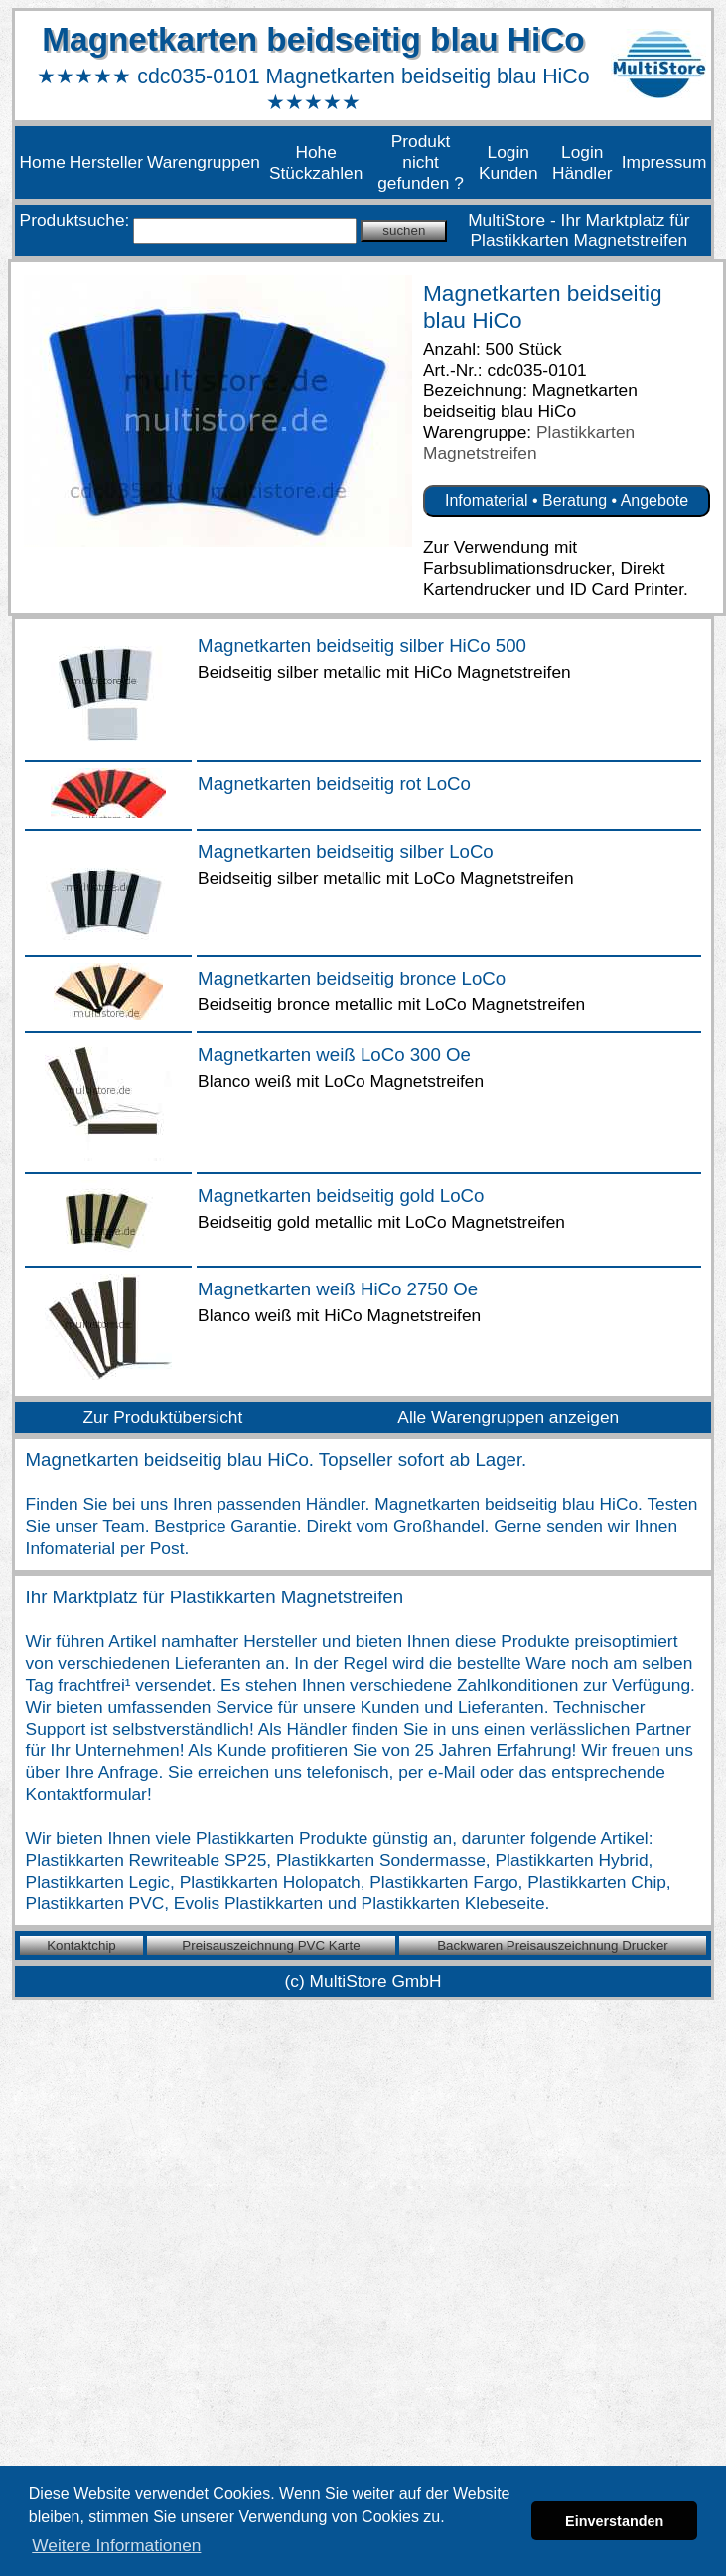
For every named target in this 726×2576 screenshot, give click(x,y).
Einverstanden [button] (614, 2521)
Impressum (664, 162)
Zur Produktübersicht (162, 1417)
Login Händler (582, 162)
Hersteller (106, 162)
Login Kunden (508, 162)
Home (43, 162)
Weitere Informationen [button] (116, 2545)
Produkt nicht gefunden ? (420, 162)
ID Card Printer (626, 589)
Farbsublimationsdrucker (517, 568)
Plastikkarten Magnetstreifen (529, 442)
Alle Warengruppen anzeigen (508, 1417)
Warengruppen (203, 162)
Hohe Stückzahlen (316, 162)
